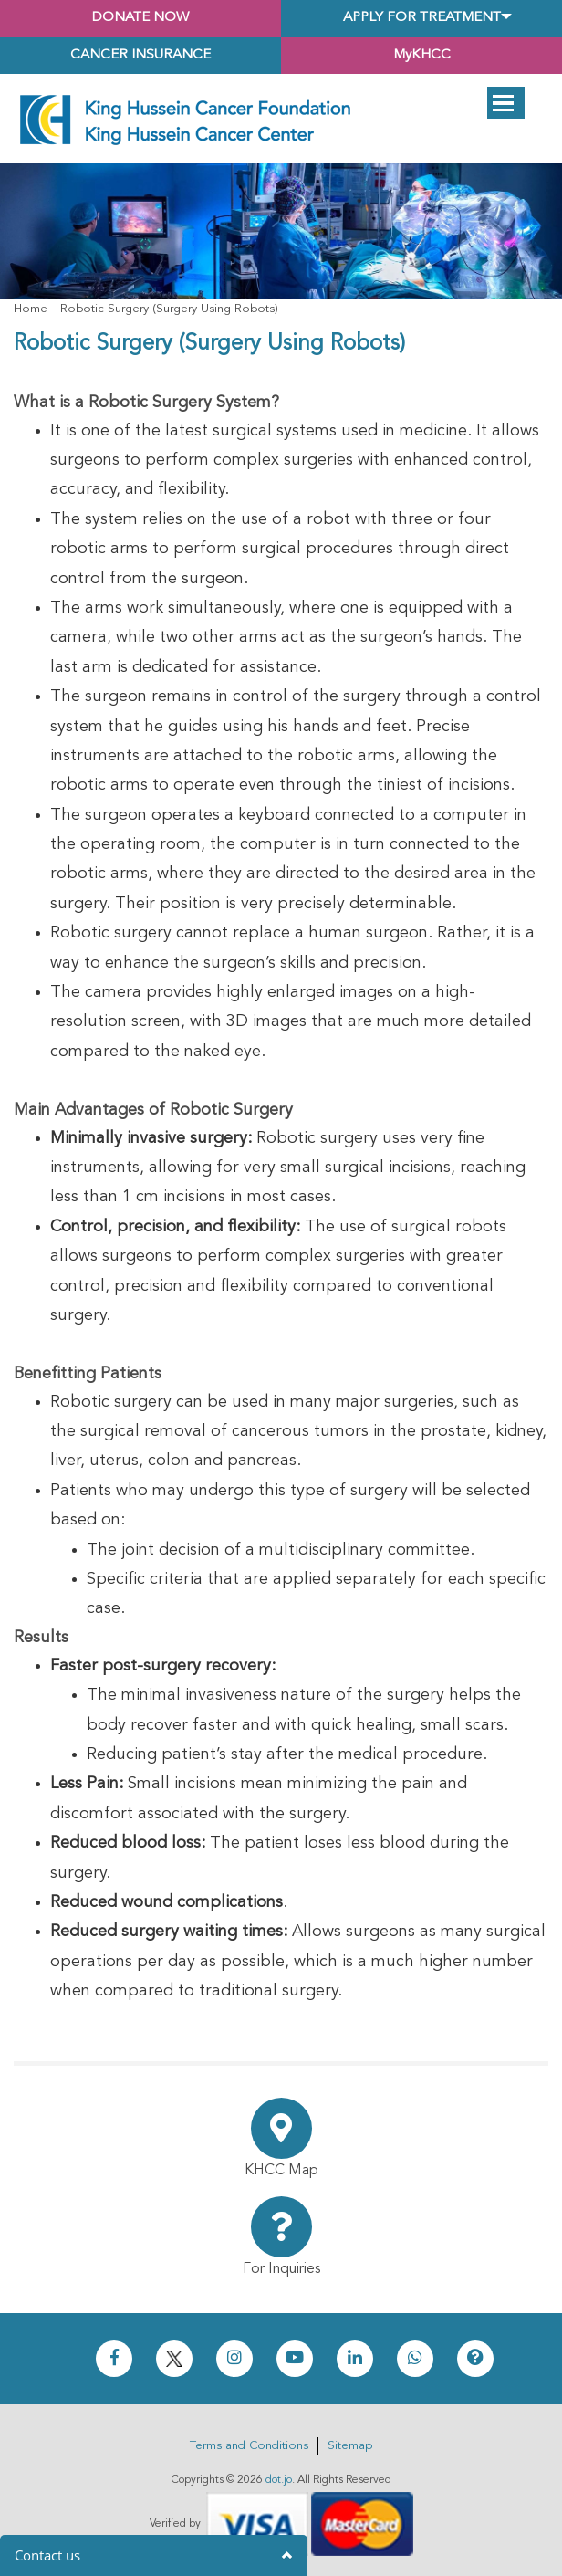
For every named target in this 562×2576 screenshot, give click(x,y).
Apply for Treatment (422, 18)
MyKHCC (422, 55)
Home (30, 309)
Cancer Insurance (140, 55)
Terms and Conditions (249, 2446)
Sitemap (350, 2446)
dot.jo (278, 2480)
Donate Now (140, 18)
